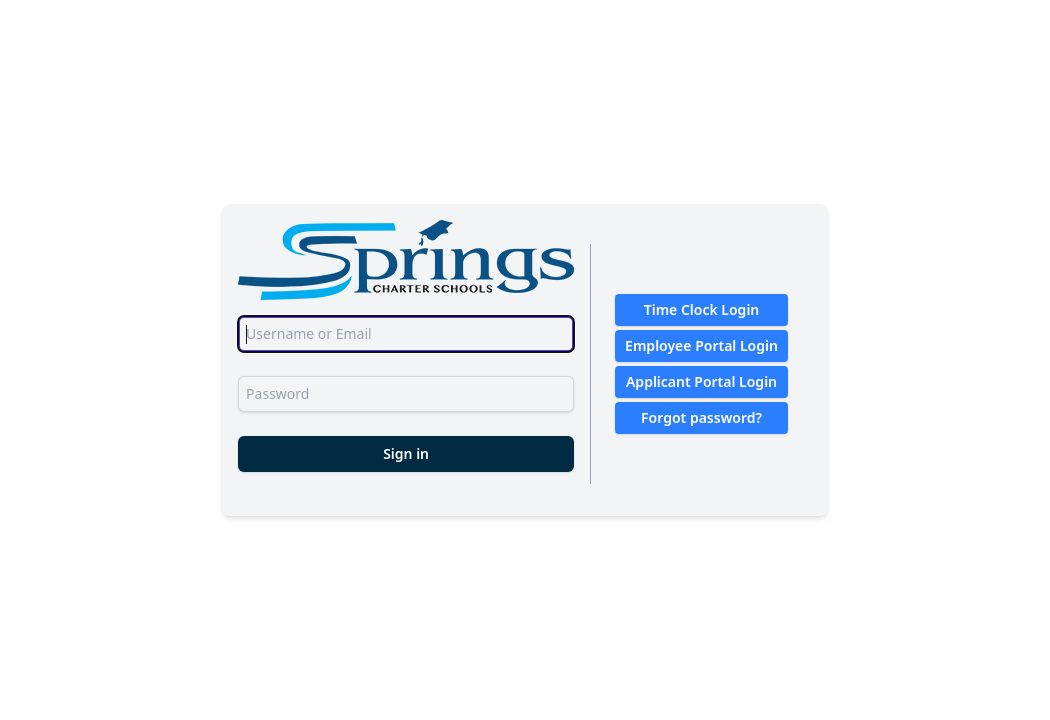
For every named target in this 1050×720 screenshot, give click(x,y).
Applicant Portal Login (701, 381)
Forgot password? (701, 417)
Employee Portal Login (701, 345)
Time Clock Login (702, 309)
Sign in (406, 453)
